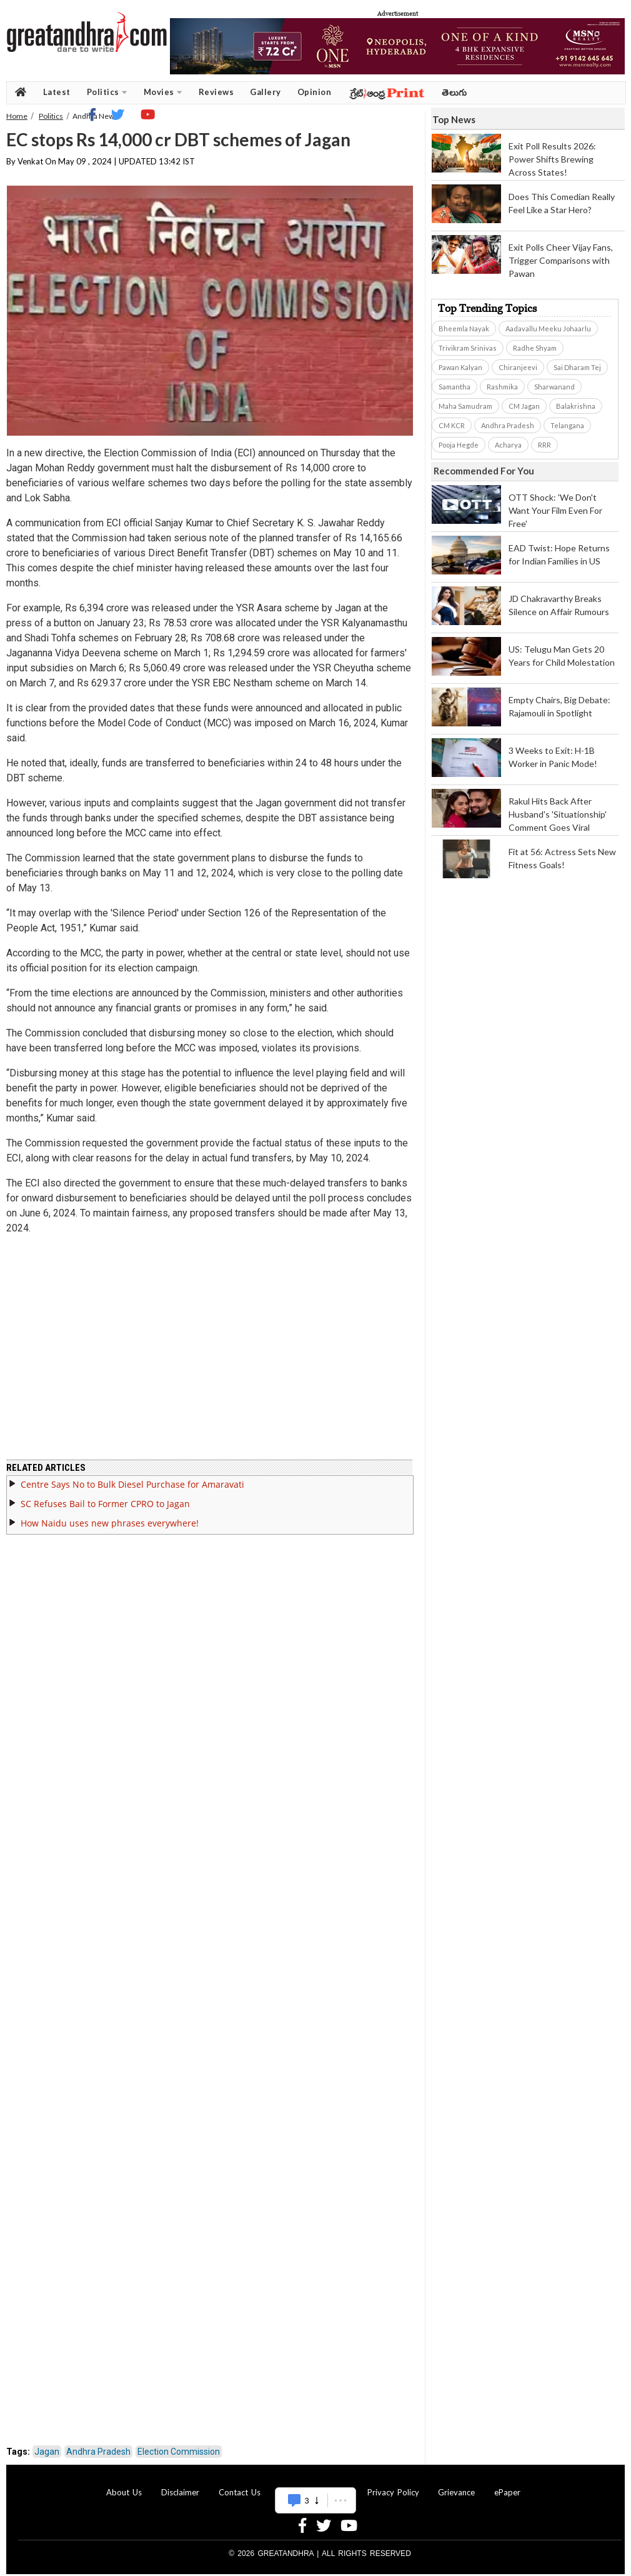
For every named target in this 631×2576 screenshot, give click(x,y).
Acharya (508, 445)
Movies (163, 92)
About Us (124, 2492)
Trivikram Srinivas (468, 348)
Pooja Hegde (459, 445)
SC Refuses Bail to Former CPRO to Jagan (105, 1504)
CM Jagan (524, 406)
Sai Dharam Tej (577, 367)
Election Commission (178, 2452)
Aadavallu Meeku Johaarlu (548, 328)
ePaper (507, 2492)
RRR (544, 445)
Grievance (456, 2492)
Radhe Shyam (535, 348)
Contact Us (240, 2492)
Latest (57, 92)
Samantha (454, 387)
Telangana (567, 425)
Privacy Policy (393, 2492)
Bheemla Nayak (464, 328)
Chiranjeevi (518, 367)
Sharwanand (554, 387)
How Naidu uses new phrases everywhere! (110, 1523)
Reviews (216, 92)
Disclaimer (180, 2492)
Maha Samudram (465, 406)
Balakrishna (575, 406)
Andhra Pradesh (98, 2452)
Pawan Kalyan (460, 367)
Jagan (46, 2452)
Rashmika (502, 387)
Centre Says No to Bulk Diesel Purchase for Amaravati (132, 1484)
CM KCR (452, 425)
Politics (107, 92)
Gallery (265, 92)
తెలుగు (454, 92)
